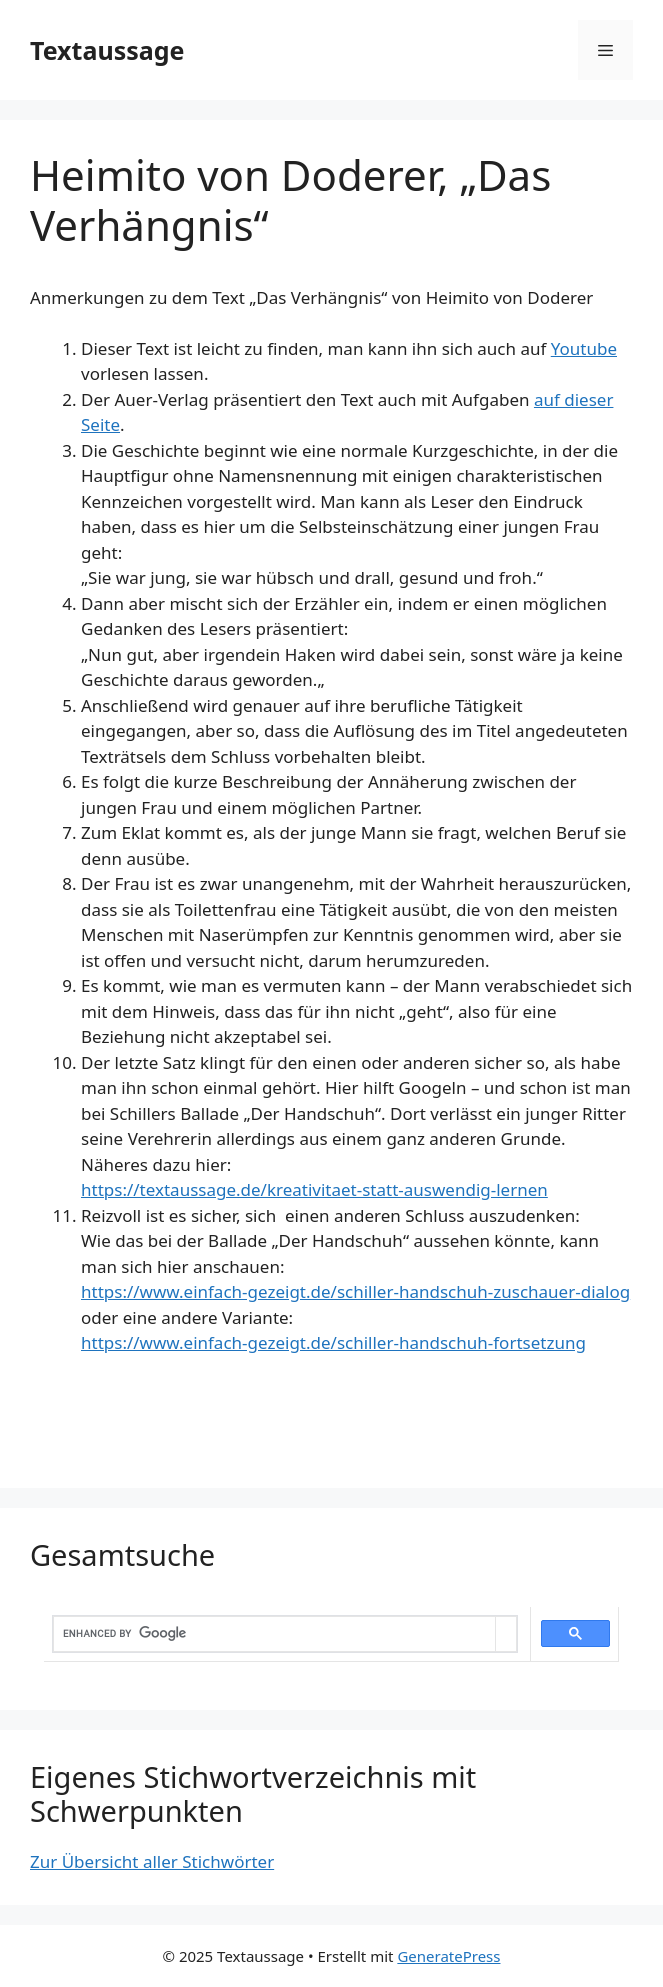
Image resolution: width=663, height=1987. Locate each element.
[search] (274, 1634)
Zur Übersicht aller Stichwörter (152, 1861)
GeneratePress (448, 1956)
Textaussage (107, 50)
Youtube (584, 348)
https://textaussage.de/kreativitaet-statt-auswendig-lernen (314, 1189)
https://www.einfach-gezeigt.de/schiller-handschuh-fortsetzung (333, 1342)
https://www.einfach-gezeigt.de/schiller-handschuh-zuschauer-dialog (355, 1291)
